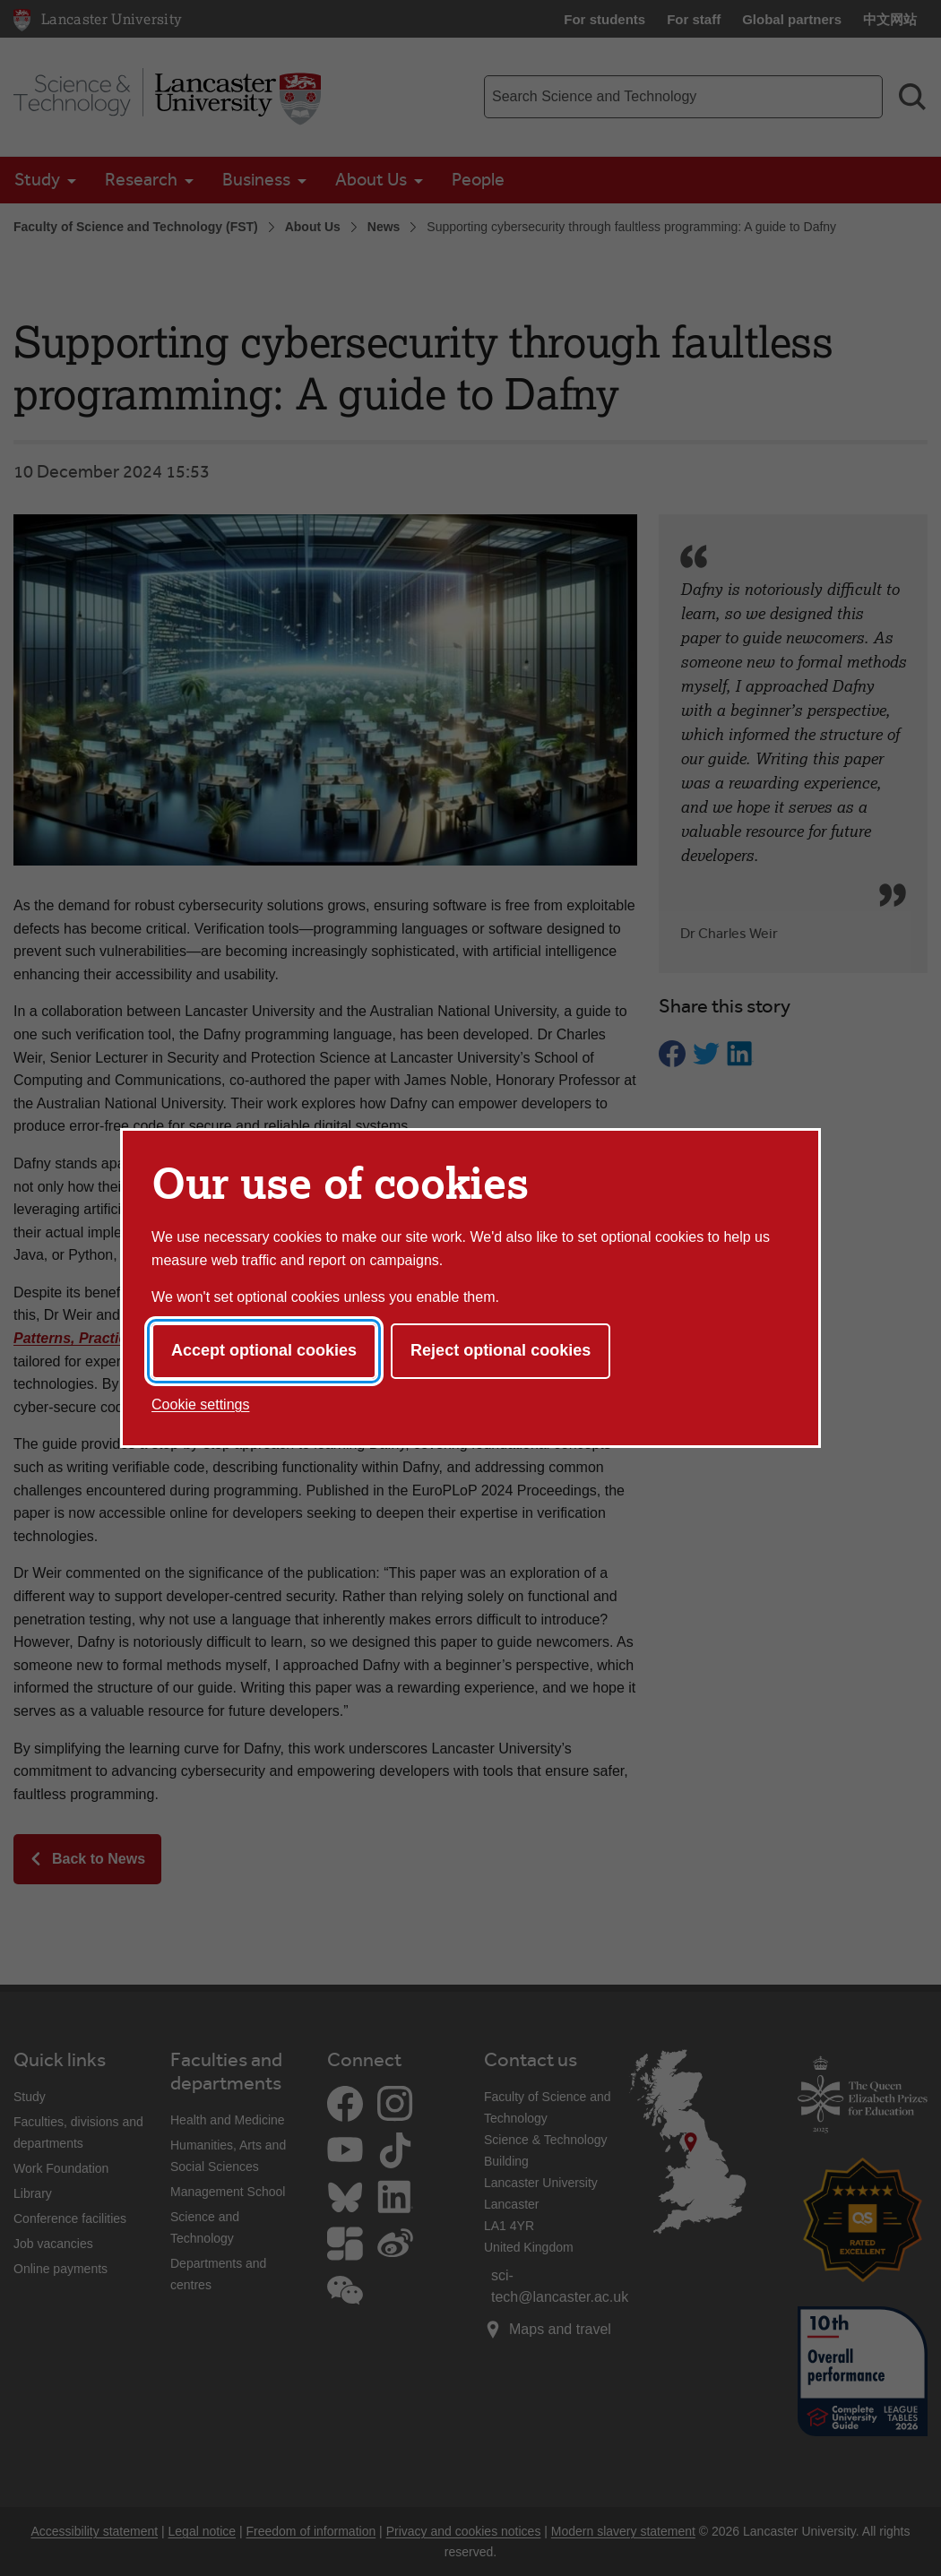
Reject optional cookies (500, 1350)
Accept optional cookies (264, 1350)
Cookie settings (200, 1404)
